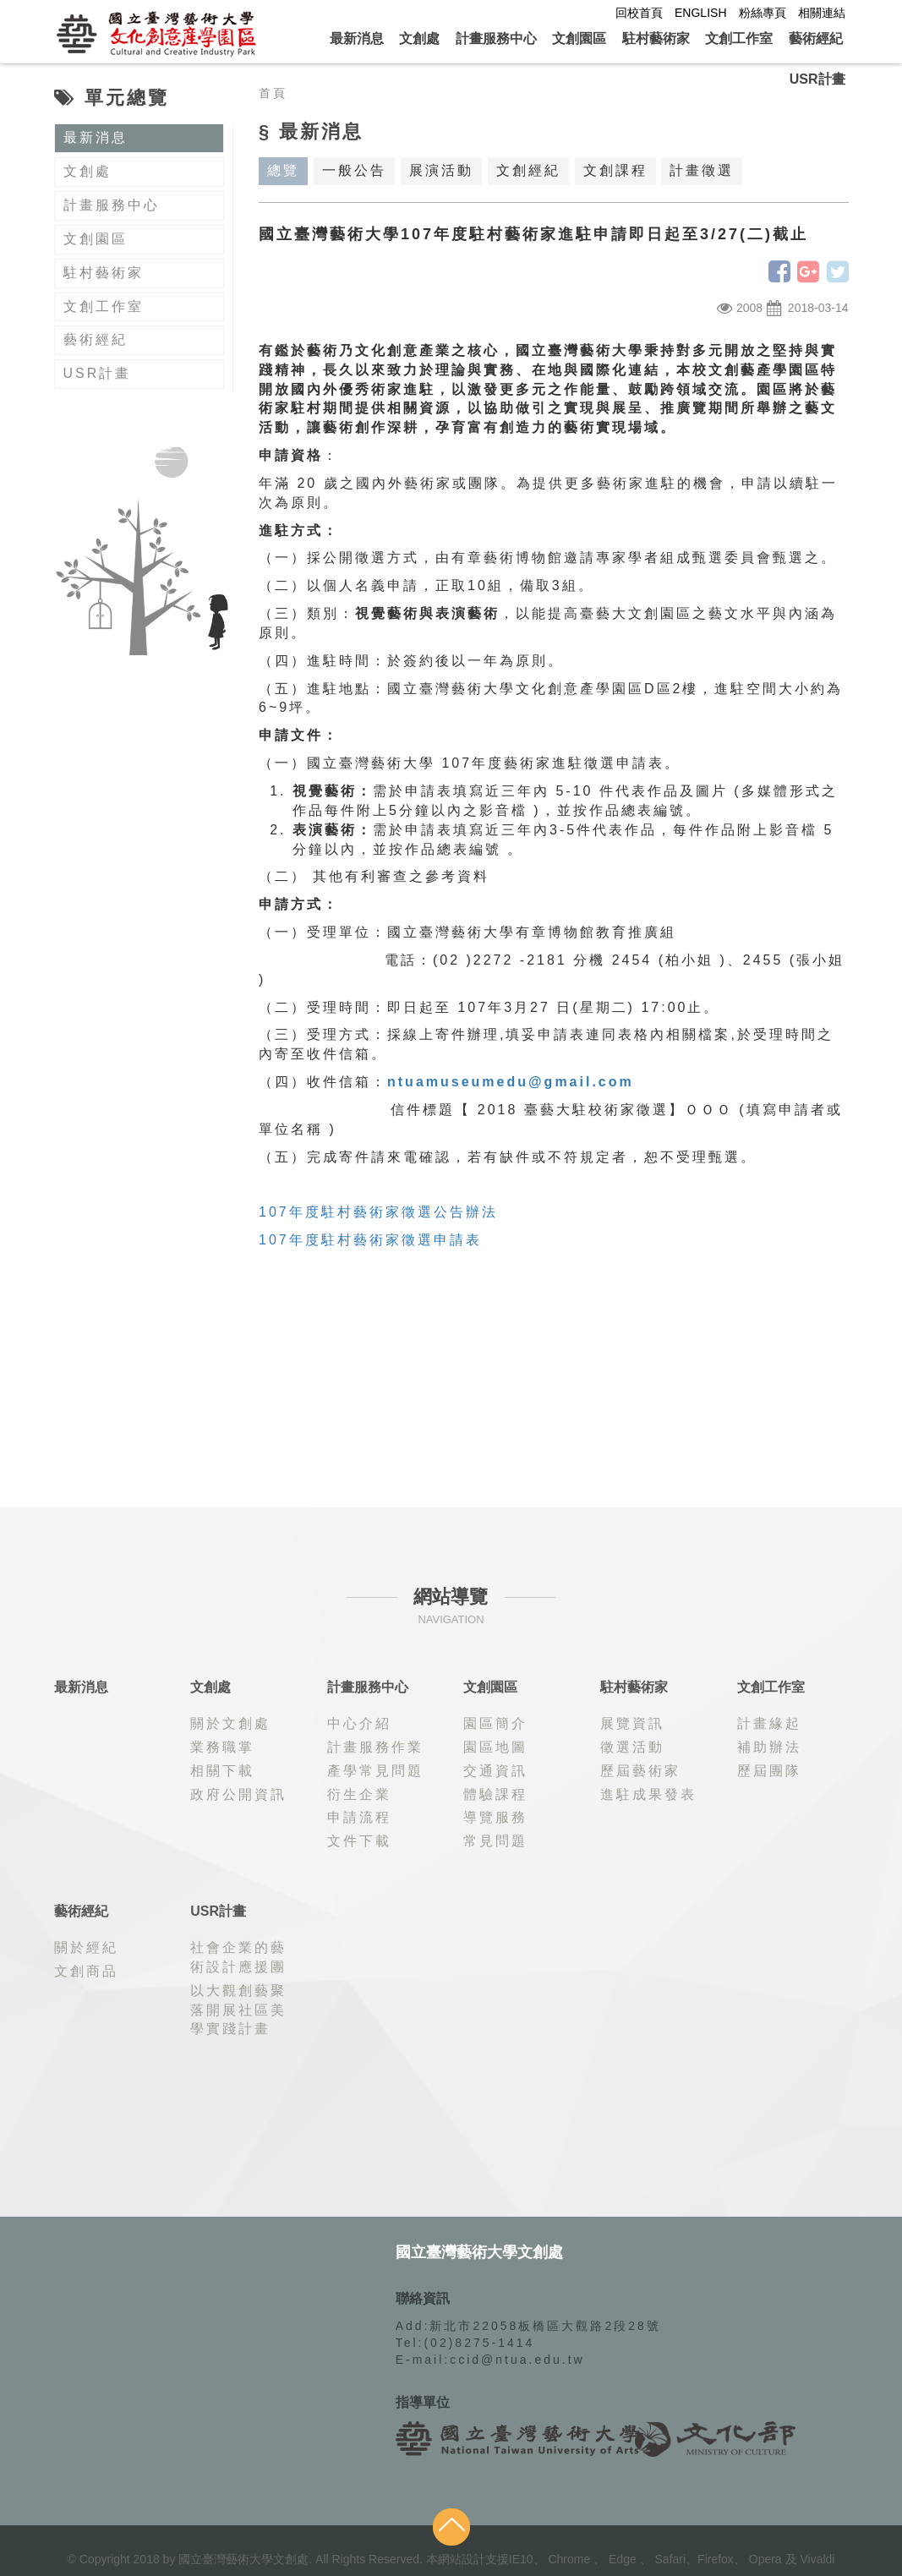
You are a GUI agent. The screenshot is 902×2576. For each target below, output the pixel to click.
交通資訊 (495, 1771)
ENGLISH (700, 12)
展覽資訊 (632, 1723)
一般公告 (354, 170)
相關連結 (821, 12)
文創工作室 (739, 38)
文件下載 (359, 1841)
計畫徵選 (702, 170)
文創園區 (579, 38)
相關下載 (222, 1771)
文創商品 (86, 1971)
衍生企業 (359, 1794)
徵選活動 (632, 1747)
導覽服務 (495, 1817)
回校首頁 (639, 12)
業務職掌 (222, 1747)
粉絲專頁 (762, 12)
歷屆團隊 (769, 1771)
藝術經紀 (816, 38)
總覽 (283, 170)
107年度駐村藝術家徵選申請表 (370, 1240)
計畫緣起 (769, 1723)
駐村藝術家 (656, 38)
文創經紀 (528, 170)
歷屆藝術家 (640, 1771)
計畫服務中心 (496, 38)
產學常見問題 (375, 1771)
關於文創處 (230, 1723)
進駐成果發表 (648, 1794)
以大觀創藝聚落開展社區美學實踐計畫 (238, 2010)
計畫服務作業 (375, 1747)
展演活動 (441, 170)
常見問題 (495, 1841)
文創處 (419, 38)
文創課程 (615, 170)
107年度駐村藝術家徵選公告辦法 (378, 1212)
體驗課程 (495, 1794)
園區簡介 (495, 1723)
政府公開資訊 (238, 1794)
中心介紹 (359, 1723)
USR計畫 (817, 79)
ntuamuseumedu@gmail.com (510, 1082)
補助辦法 (769, 1747)
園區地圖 (495, 1747)
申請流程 (359, 1817)
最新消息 (357, 38)
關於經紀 (86, 1947)
